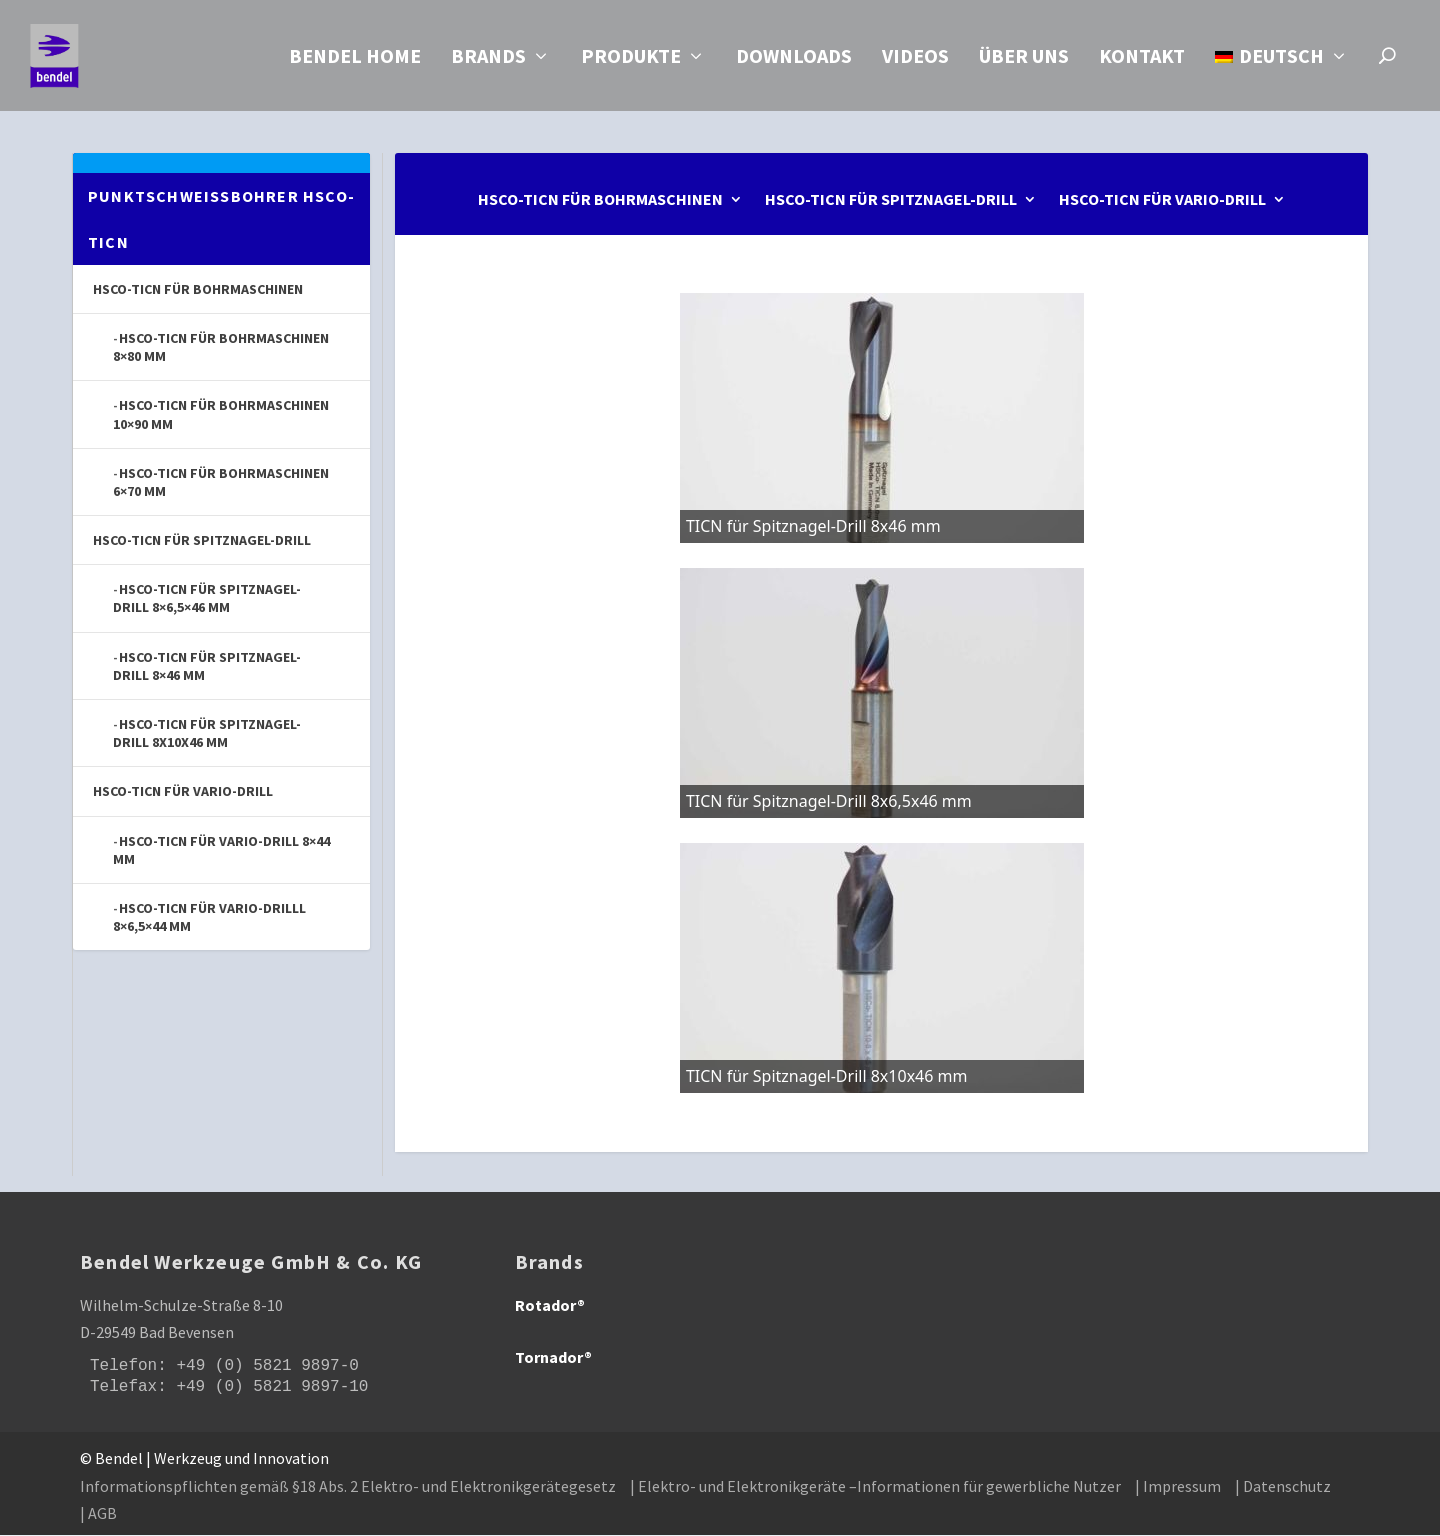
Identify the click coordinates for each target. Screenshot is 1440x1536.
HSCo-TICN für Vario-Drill (1162, 201)
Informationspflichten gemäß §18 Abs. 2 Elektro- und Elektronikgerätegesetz (348, 1487)
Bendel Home (355, 61)
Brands (488, 61)
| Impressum (1178, 1487)
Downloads (794, 61)
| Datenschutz (1283, 1487)
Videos (915, 61)
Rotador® (550, 1306)
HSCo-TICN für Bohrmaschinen (600, 201)
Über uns (1024, 61)
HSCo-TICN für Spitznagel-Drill (891, 201)
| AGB (98, 1514)
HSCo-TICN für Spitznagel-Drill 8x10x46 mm (207, 734)
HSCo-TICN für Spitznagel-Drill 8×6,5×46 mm (207, 599)
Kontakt (1142, 61)
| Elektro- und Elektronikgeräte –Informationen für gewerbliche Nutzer (875, 1487)
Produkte (631, 61)
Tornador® (553, 1358)
